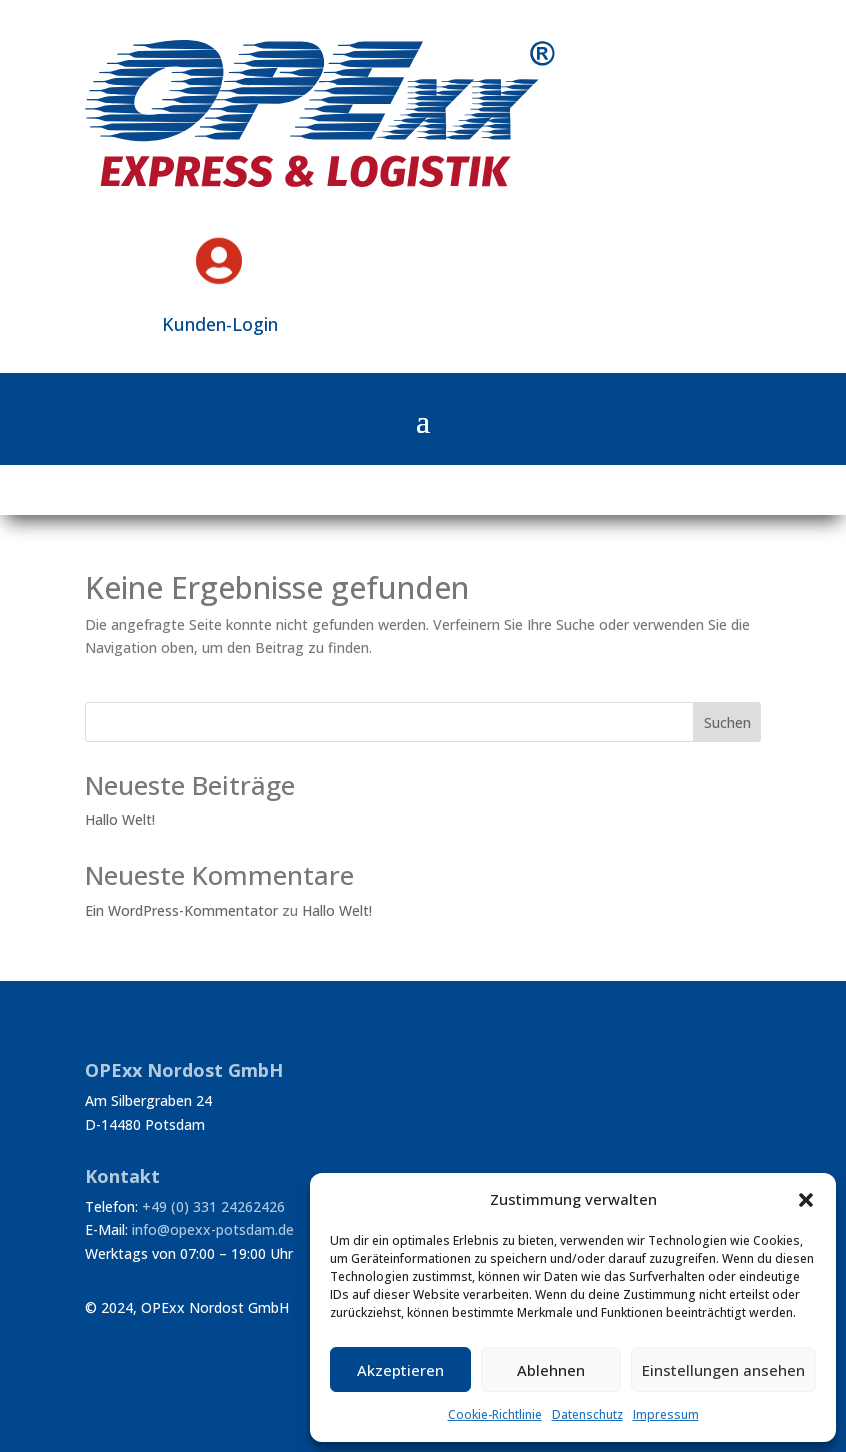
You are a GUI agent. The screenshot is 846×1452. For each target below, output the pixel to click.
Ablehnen (551, 1370)
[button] (806, 1200)
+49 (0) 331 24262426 (213, 1206)
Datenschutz (587, 1414)
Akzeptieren (400, 1370)
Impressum (666, 1414)
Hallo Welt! (120, 819)
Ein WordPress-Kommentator (181, 910)
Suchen (727, 722)
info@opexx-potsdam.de (213, 1229)
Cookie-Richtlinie (495, 1414)
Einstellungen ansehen (723, 1370)
